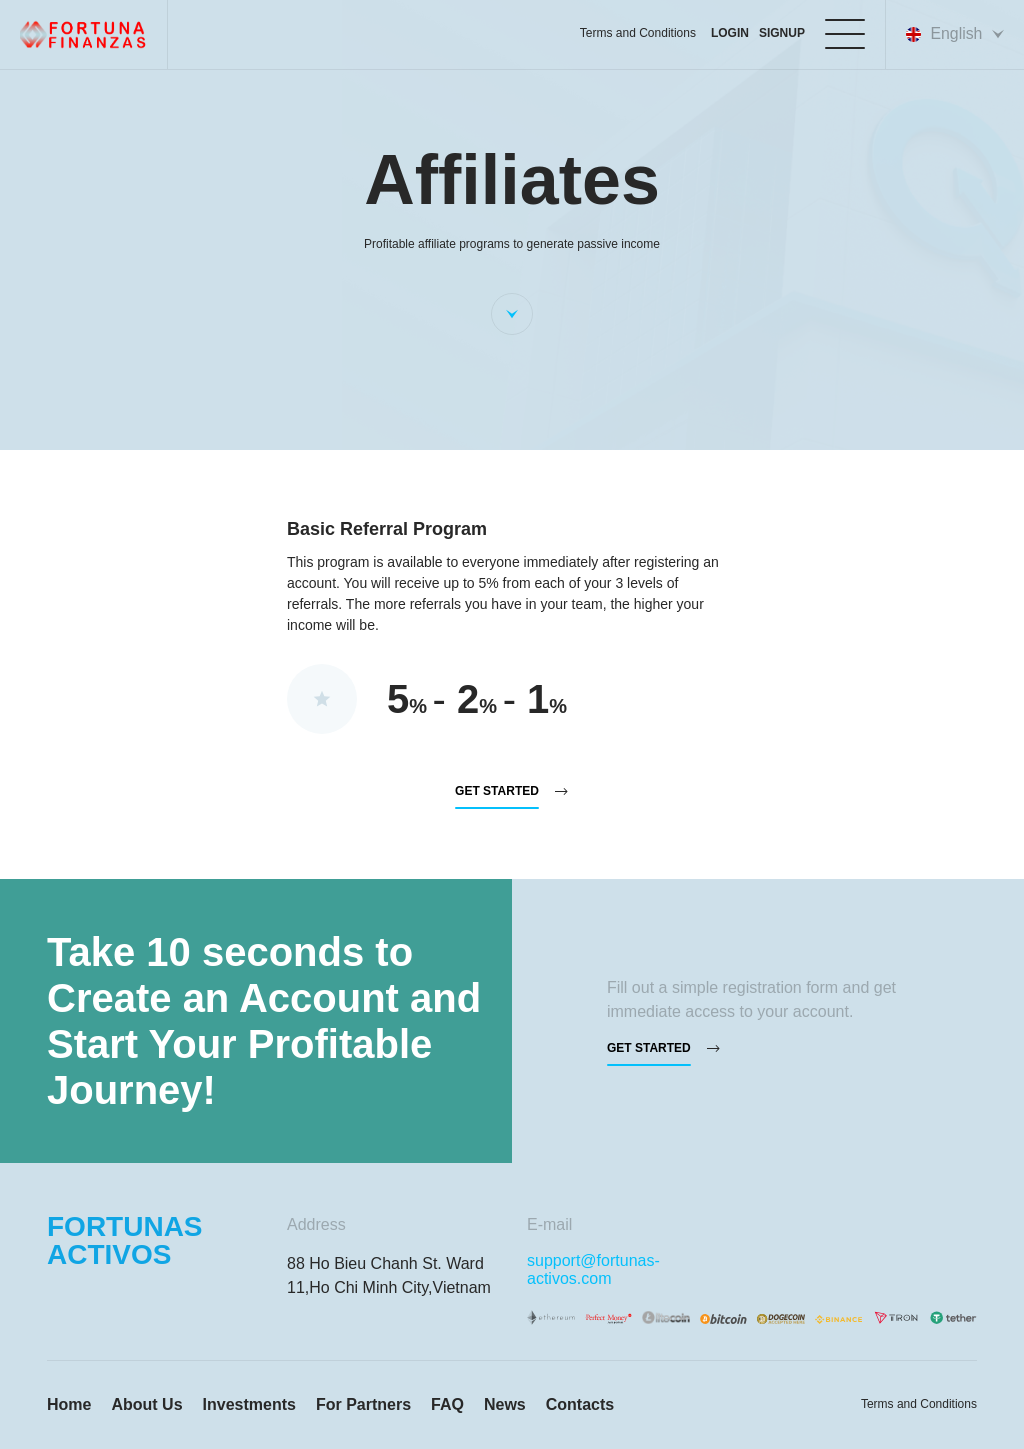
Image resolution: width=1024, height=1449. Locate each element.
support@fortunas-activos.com (593, 1269)
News (505, 1404)
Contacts (580, 1404)
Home (69, 1404)
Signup (781, 33)
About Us (146, 1404)
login (729, 33)
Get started (497, 791)
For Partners (363, 1404)
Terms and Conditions (636, 33)
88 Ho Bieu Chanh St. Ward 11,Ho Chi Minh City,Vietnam (389, 1275)
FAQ (447, 1404)
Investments (249, 1404)
